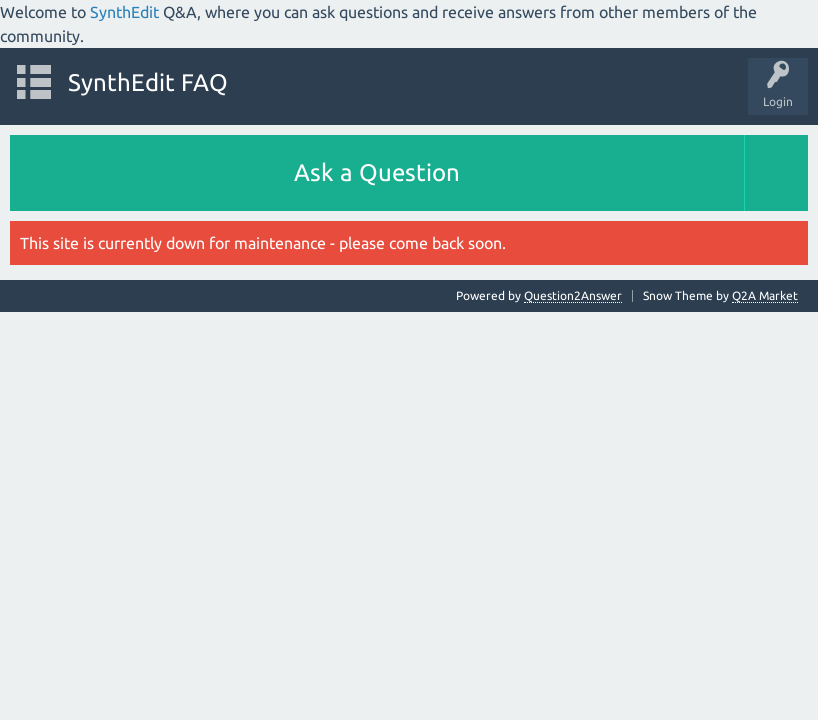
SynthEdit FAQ (148, 82)
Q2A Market (765, 295)
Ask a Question (377, 172)
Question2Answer (573, 295)
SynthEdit (124, 12)
